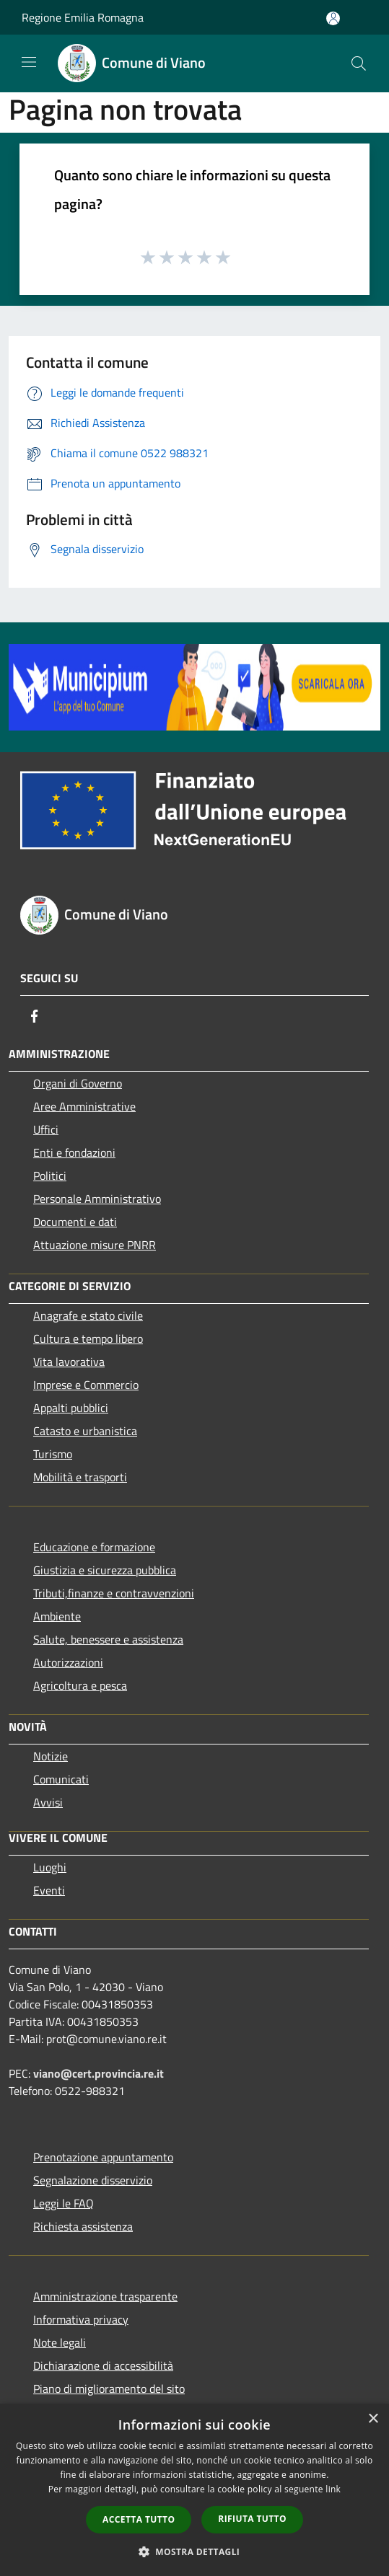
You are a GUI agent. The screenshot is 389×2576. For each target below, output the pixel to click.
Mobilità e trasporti (80, 1477)
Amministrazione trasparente (105, 2296)
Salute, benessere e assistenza (108, 1639)
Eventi (49, 1890)
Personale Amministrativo (97, 1198)
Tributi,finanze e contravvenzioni (113, 1593)
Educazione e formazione (94, 1547)
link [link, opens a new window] (333, 2489)
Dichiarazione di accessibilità (103, 2365)
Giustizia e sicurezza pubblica (104, 1570)
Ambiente (57, 1616)
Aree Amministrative (84, 1106)
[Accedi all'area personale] (333, 18)
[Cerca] (358, 63)
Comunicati (61, 1779)
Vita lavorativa (69, 1361)
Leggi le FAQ (63, 2203)
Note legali (59, 2342)
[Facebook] (34, 1016)
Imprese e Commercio (86, 1384)
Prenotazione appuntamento (103, 2157)
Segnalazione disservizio (92, 2180)
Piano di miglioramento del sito (109, 2388)
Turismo (52, 1454)
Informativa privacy (80, 2319)
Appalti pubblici (70, 1407)
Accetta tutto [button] (138, 2519)
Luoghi (49, 1867)
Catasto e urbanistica (85, 1430)
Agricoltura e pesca (80, 1685)
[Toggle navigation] (29, 62)
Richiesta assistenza (83, 2226)
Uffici (45, 1129)
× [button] (372, 2419)
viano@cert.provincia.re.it (98, 2073)
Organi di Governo (77, 1083)
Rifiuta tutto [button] (252, 2519)
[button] (194, 2551)
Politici (49, 1175)
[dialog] (194, 2490)
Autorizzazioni (68, 1662)
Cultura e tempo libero (88, 1338)
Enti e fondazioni (74, 1152)
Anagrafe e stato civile (88, 1315)
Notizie (50, 1756)
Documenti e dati (75, 1221)
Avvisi (48, 1802)
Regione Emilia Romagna (83, 17)
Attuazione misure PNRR (94, 1244)
